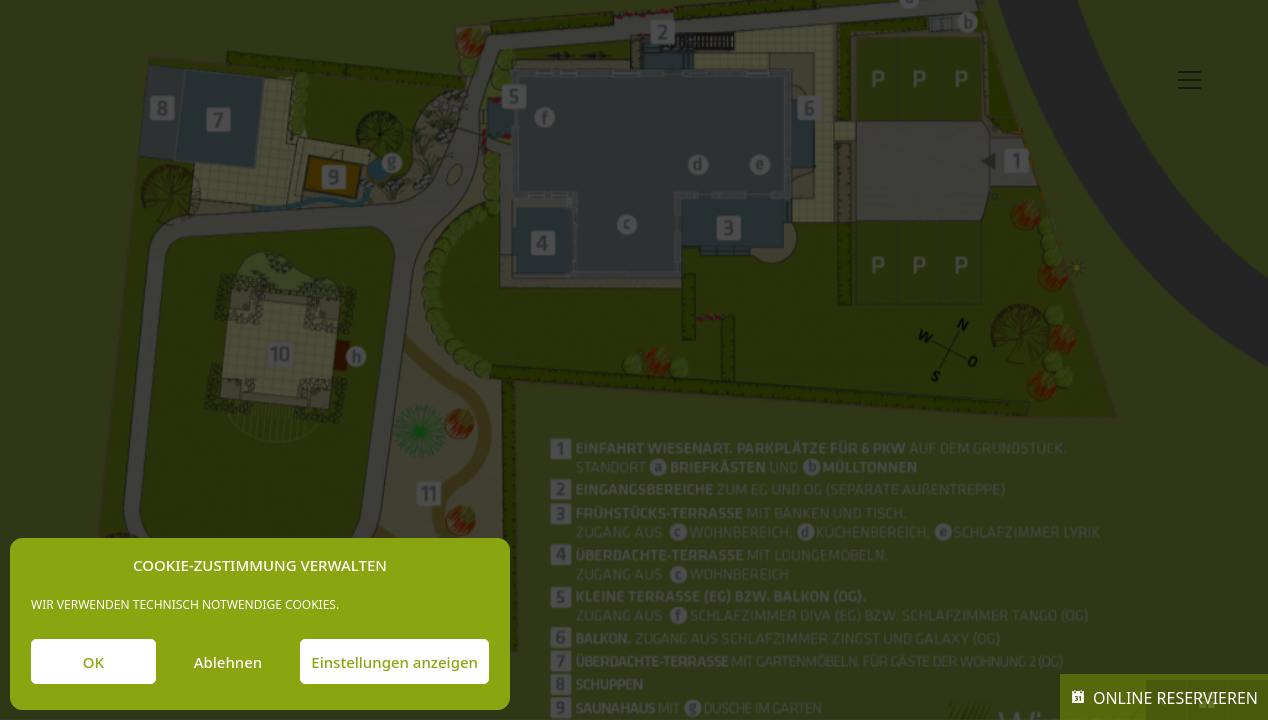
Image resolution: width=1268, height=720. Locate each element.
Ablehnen (228, 662)
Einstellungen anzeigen (394, 662)
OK (93, 662)
